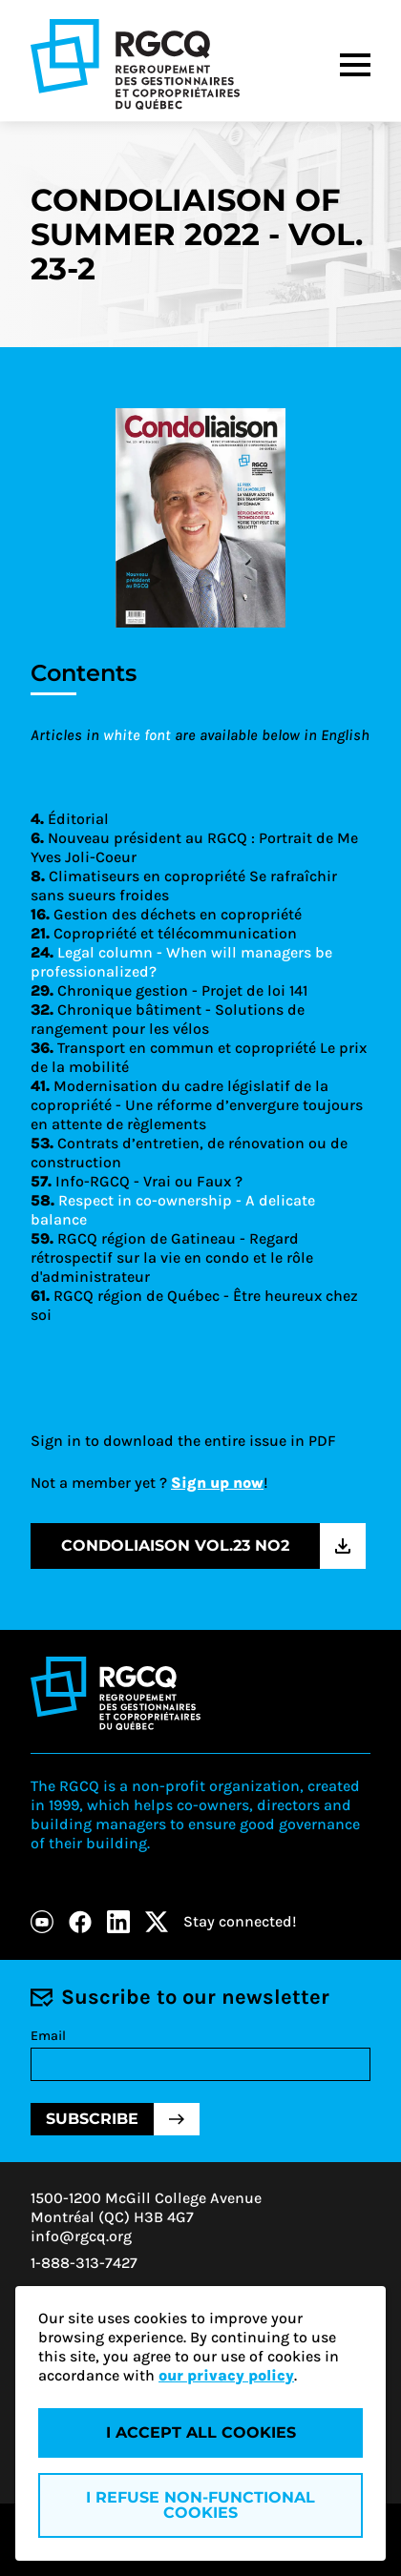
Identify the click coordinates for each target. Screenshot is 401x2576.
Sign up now (217, 1482)
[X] (156, 1921)
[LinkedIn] (118, 1921)
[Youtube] (42, 1921)
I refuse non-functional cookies (200, 2505)
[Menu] (355, 64)
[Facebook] (80, 1921)
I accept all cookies (201, 2432)
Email (48, 2036)
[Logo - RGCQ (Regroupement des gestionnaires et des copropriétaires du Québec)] (135, 64)
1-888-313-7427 (84, 2263)
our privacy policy (226, 2375)
